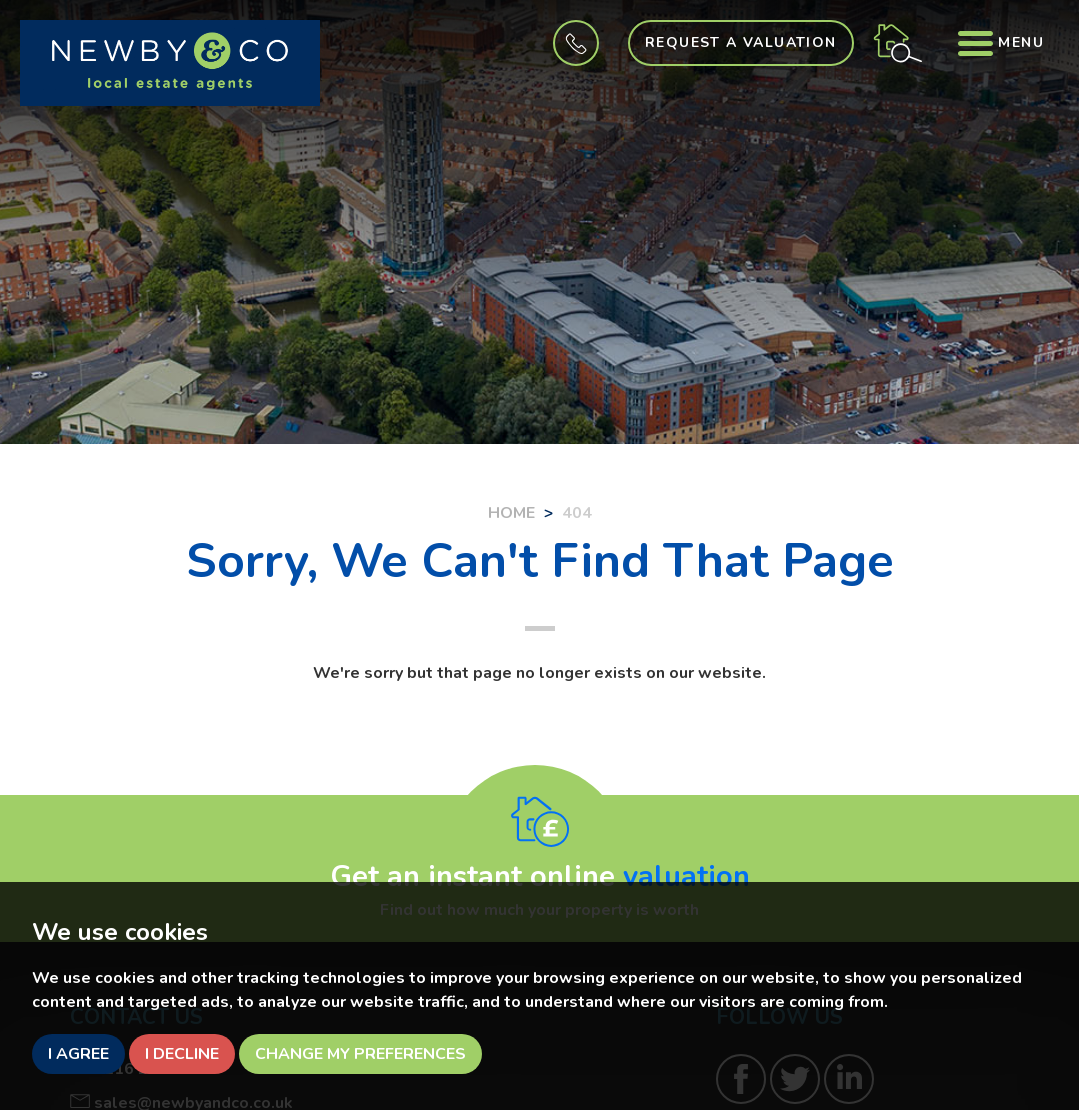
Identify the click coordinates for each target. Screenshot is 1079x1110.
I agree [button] (78, 1054)
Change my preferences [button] (360, 1054)
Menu (1001, 42)
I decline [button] (182, 1054)
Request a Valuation (741, 42)
